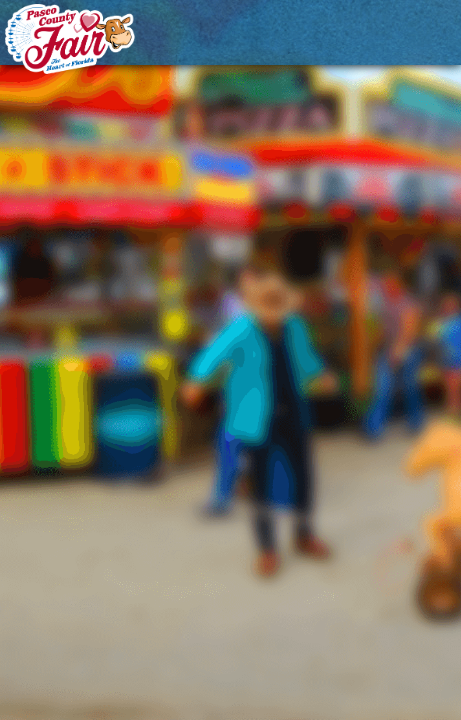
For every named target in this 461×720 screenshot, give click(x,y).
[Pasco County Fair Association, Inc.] (70, 39)
